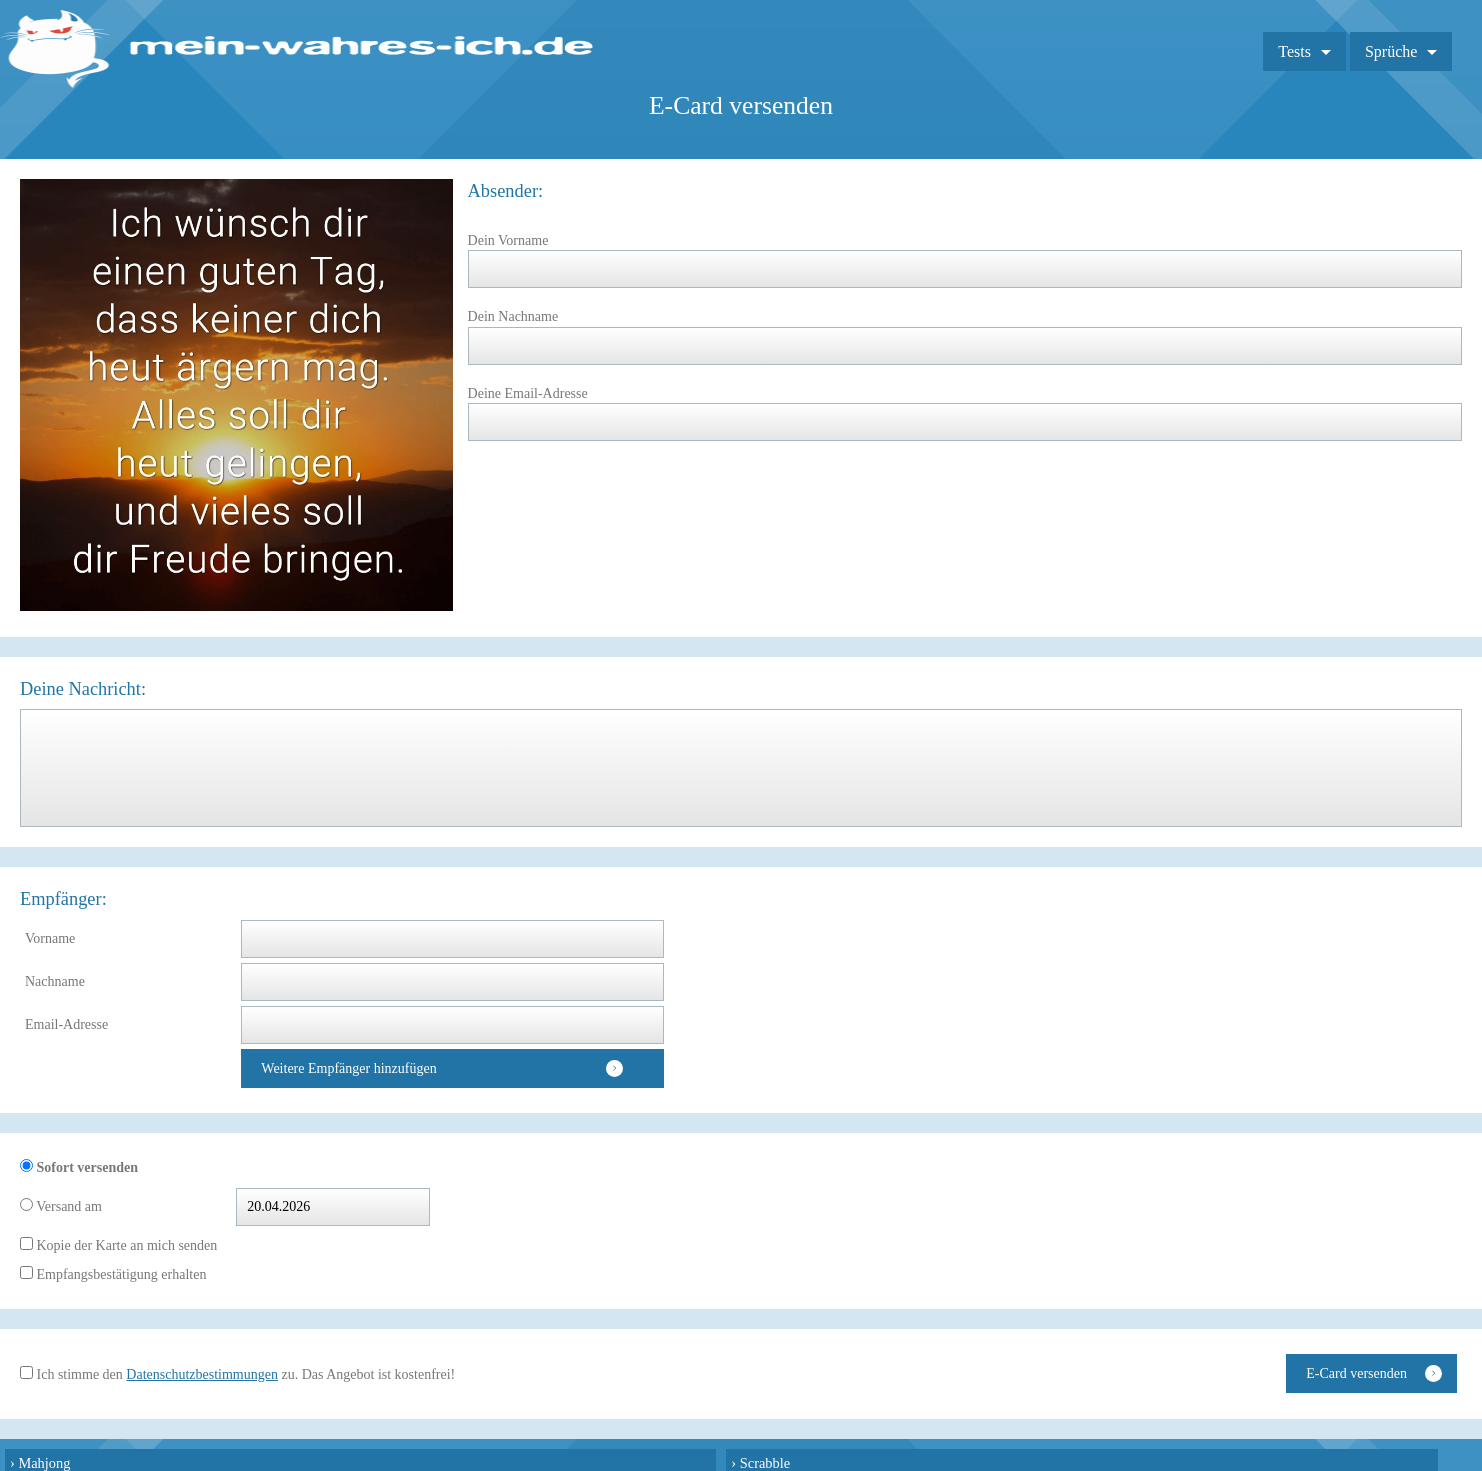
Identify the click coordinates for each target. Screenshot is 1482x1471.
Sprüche (1391, 51)
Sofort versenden (85, 1167)
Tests (1294, 51)
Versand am (67, 1206)
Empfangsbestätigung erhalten (119, 1274)
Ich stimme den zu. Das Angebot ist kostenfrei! (244, 1374)
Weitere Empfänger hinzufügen (348, 1068)
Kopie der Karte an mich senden (125, 1245)
